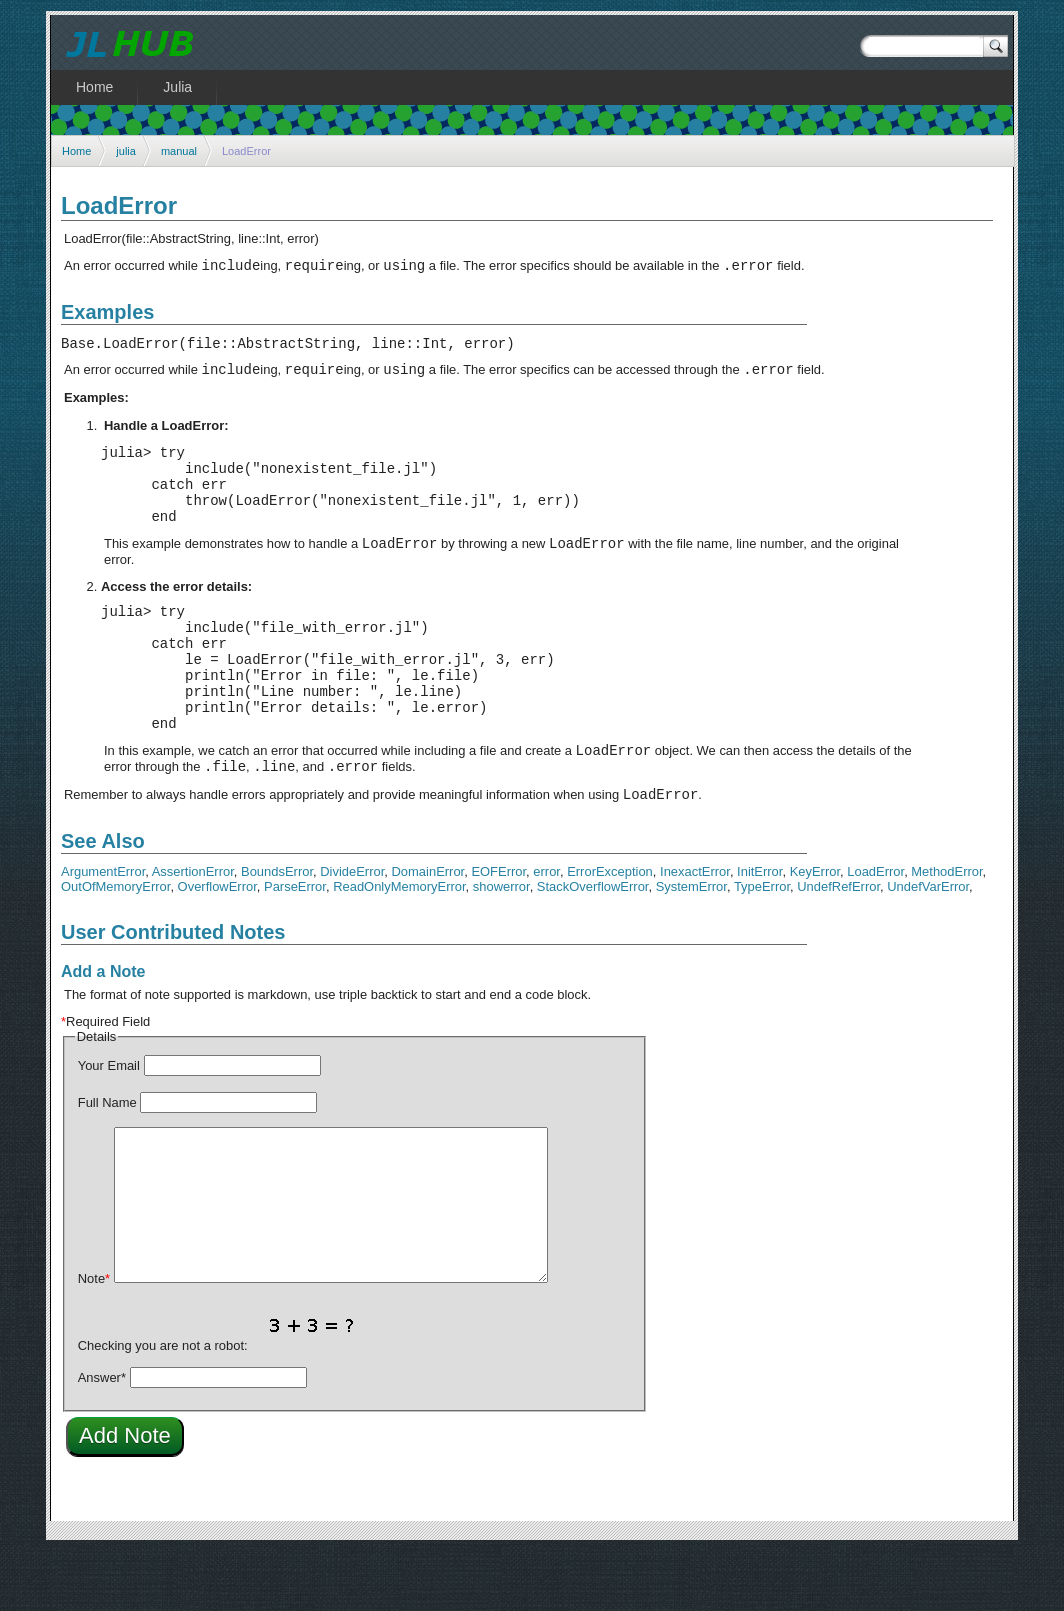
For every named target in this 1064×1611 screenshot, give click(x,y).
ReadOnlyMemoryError (399, 946)
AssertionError (193, 931)
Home (76, 151)
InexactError (695, 931)
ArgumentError (103, 931)
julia (126, 151)
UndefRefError (838, 946)
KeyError (815, 931)
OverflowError (217, 946)
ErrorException (610, 931)
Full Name (107, 1162)
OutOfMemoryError (115, 946)
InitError (759, 931)
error (546, 931)
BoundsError (277, 931)
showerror (501, 946)
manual (179, 151)
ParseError (295, 946)
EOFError (498, 931)
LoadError (875, 931)
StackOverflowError (593, 946)
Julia (177, 87)
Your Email (109, 1125)
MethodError (946, 931)
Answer (102, 1437)
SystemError (691, 946)
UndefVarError (928, 946)
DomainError (428, 931)
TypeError (762, 946)
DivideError (352, 931)
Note (94, 1338)
